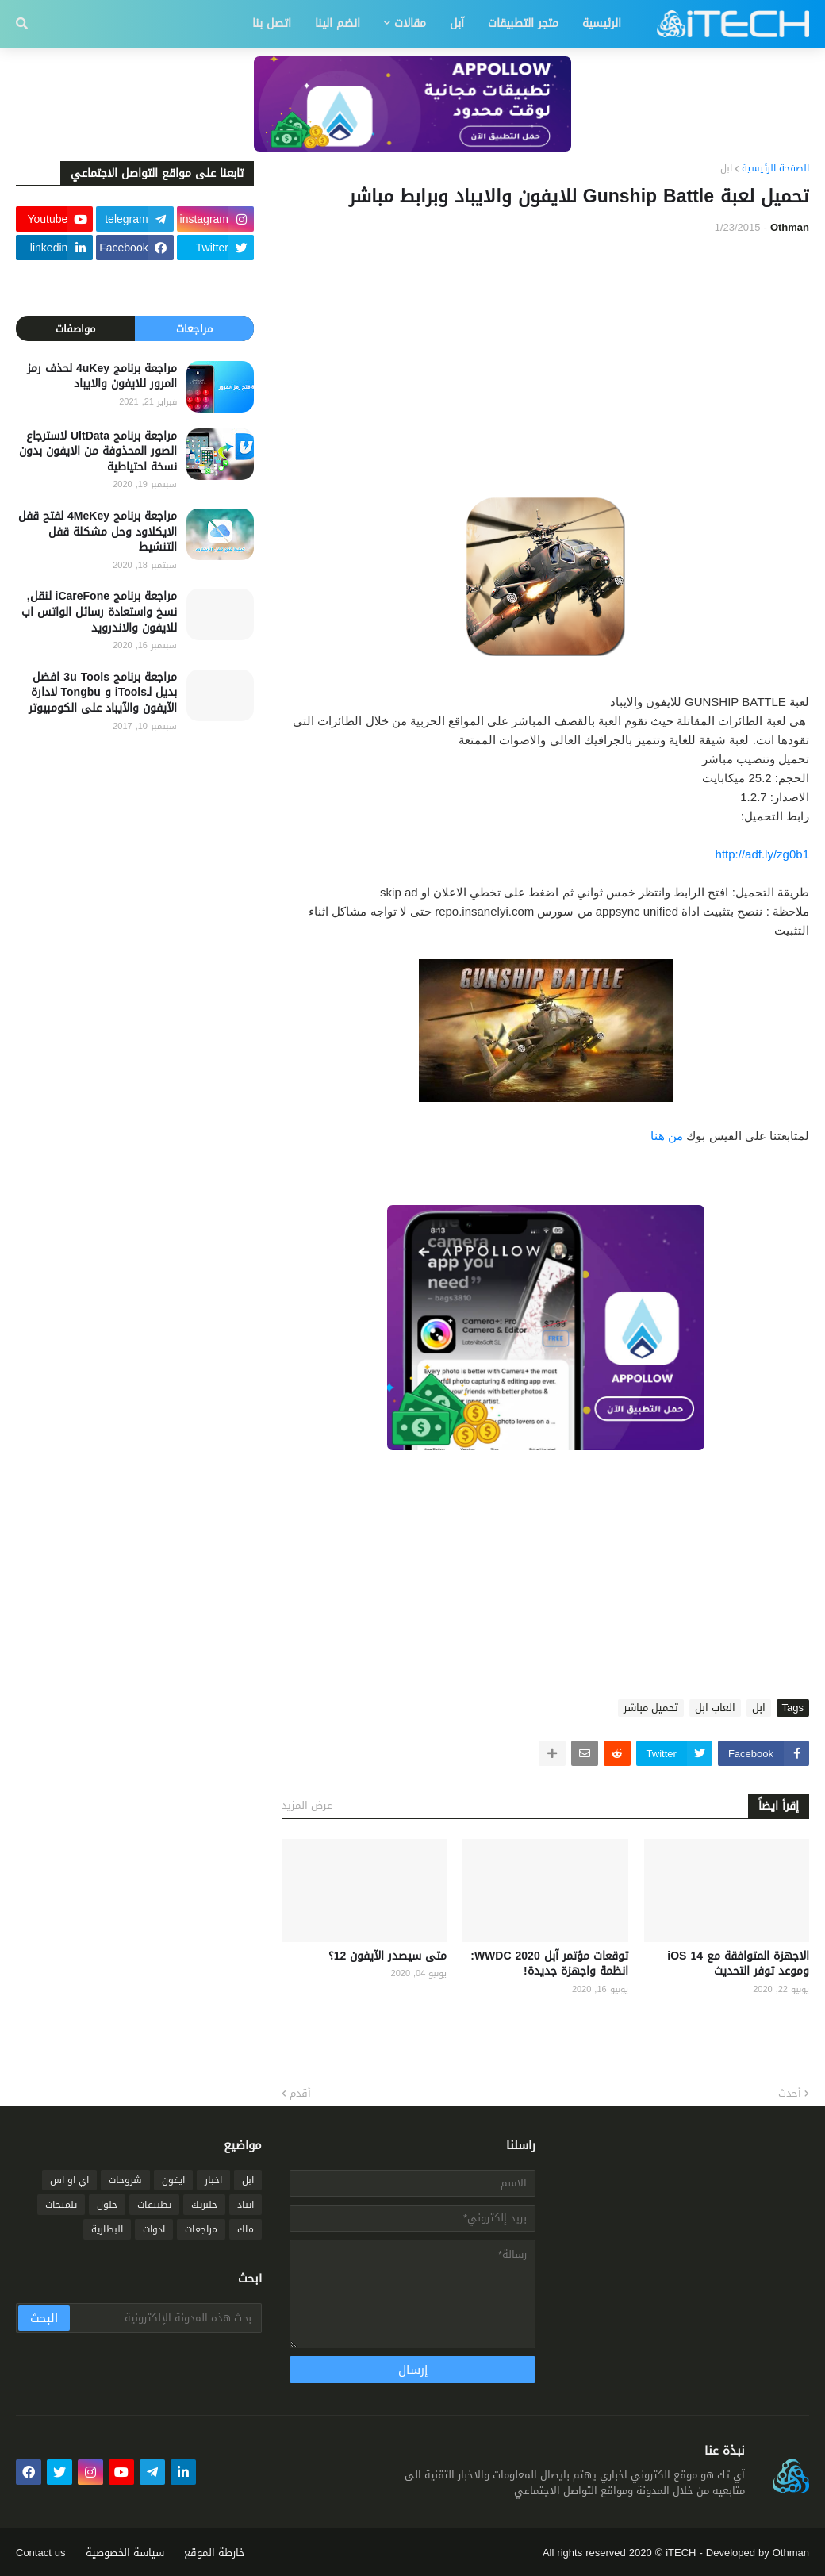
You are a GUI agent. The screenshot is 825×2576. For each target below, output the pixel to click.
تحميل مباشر (651, 1708)
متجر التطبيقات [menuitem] (523, 23)
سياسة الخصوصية (125, 2553)
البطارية (107, 2229)
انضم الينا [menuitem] (337, 23)
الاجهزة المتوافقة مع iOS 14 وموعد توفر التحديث (738, 1963)
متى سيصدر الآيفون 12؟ (387, 1956)
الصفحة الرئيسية (775, 169)
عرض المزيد (307, 1805)
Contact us (41, 2553)
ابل (726, 169)
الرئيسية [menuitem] (601, 23)
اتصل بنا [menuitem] (271, 23)
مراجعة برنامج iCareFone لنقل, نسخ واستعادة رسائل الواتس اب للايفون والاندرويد (99, 612)
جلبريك (204, 2204)
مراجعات (194, 329)
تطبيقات (154, 2204)
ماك (245, 2229)
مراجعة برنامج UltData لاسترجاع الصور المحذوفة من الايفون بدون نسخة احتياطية (98, 451)
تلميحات (61, 2204)
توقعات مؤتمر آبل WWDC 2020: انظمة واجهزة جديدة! (548, 1963)
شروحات (125, 2180)
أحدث (789, 2094)
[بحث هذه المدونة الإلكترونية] (164, 2318)
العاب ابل (715, 1708)
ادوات (154, 2229)
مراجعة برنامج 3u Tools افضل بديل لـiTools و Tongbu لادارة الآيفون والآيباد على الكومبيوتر (103, 693)
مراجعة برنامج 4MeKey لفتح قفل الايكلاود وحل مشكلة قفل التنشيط (97, 532)
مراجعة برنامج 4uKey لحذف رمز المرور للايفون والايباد (102, 376)
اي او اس (69, 2180)
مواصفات (75, 329)
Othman (791, 2553)
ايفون (173, 2180)
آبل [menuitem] (457, 23)
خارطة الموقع (214, 2553)
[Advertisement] (545, 366)
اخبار (213, 2180)
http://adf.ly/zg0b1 (762, 854)
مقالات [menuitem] (410, 23)
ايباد (245, 2204)
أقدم (300, 2094)
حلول (107, 2204)
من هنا (666, 1135)
